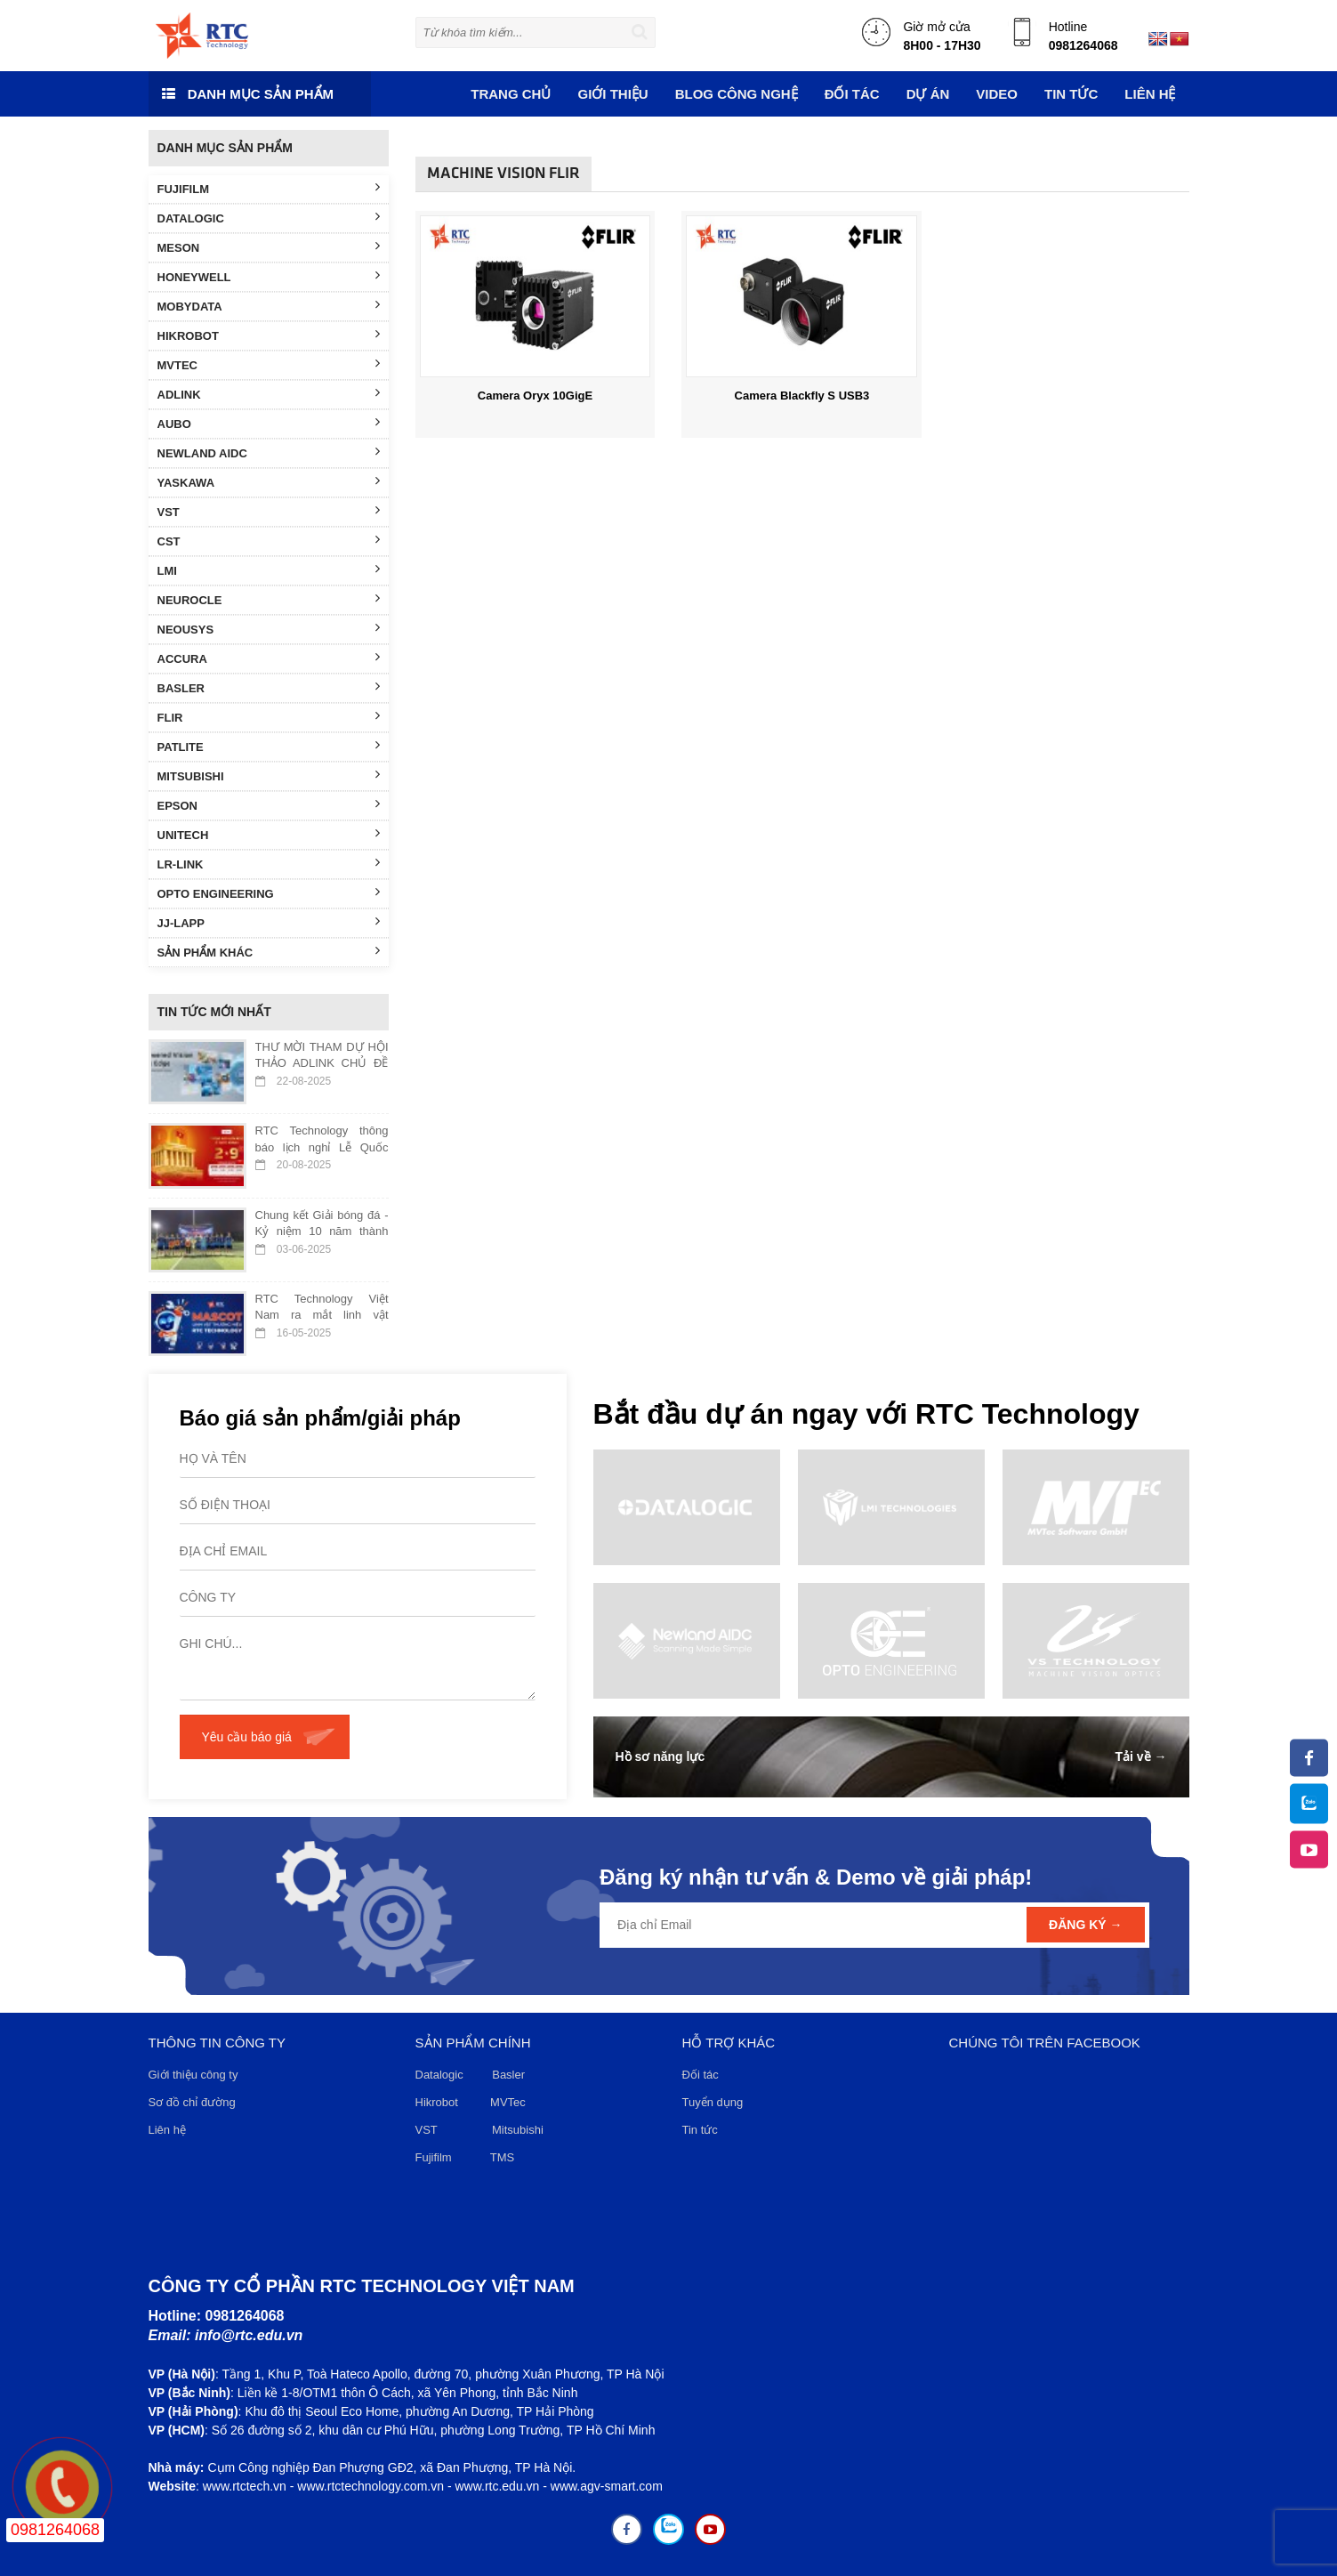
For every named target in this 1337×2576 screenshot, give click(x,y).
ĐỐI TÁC (852, 93)
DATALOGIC (268, 217)
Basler (511, 2074)
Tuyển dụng (713, 2102)
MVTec (508, 2102)
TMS (502, 2157)
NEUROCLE (268, 599)
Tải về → (1140, 1756)
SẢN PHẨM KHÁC (268, 951)
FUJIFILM (268, 188)
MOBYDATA (268, 305)
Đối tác (700, 2074)
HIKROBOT (268, 335)
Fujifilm (433, 2157)
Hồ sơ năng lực (660, 1756)
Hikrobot (436, 2102)
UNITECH (268, 834)
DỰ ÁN (928, 93)
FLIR (268, 716)
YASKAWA (268, 481)
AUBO (268, 423)
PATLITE (268, 746)
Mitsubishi (519, 2129)
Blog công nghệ (736, 93)
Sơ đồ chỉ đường (192, 2102)
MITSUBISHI (268, 775)
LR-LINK (268, 863)
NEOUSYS (268, 628)
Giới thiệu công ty (193, 2074)
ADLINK (268, 393)
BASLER (268, 687)
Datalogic (439, 2074)
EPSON (268, 804)
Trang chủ (511, 93)
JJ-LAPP (268, 922)
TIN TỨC (1071, 93)
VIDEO (997, 93)
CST (268, 540)
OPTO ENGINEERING (268, 892)
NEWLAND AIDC (268, 452)
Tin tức (700, 2129)
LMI (268, 569)
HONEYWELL (268, 276)
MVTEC (268, 364)
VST (268, 511)
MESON (268, 246)
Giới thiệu (612, 93)
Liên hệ (1149, 93)
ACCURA (268, 658)
